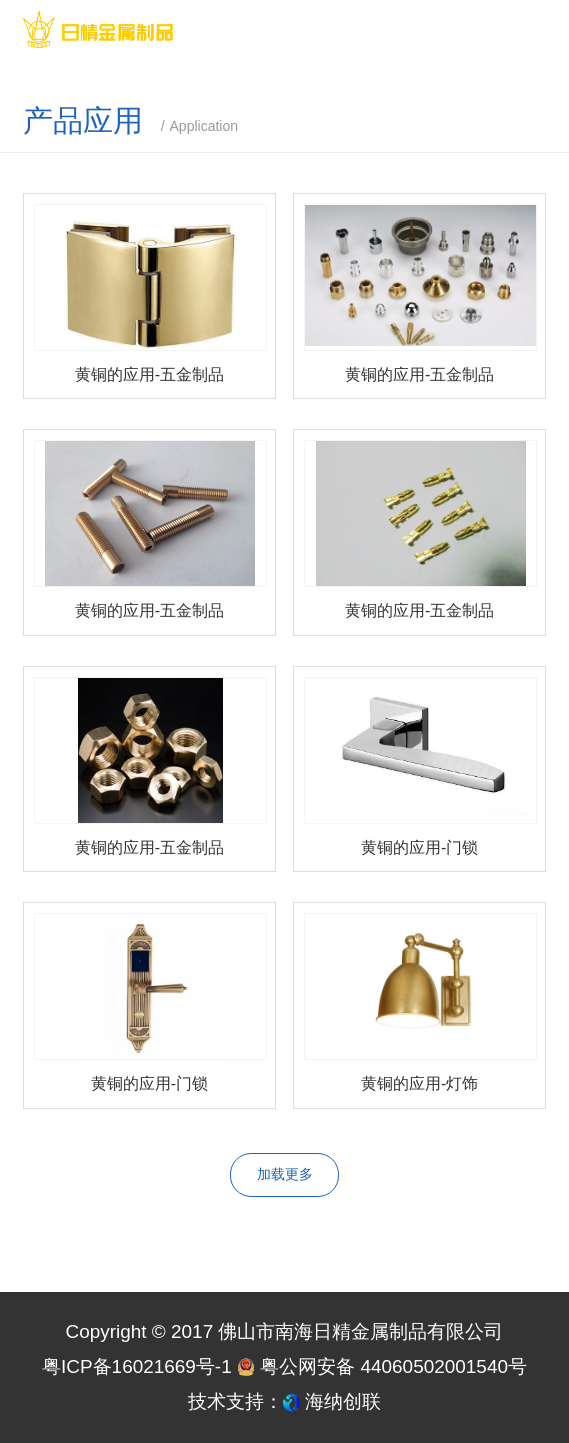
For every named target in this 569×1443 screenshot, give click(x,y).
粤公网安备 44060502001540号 (382, 1366)
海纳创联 (343, 1401)
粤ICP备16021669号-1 (137, 1366)
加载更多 (285, 1174)
